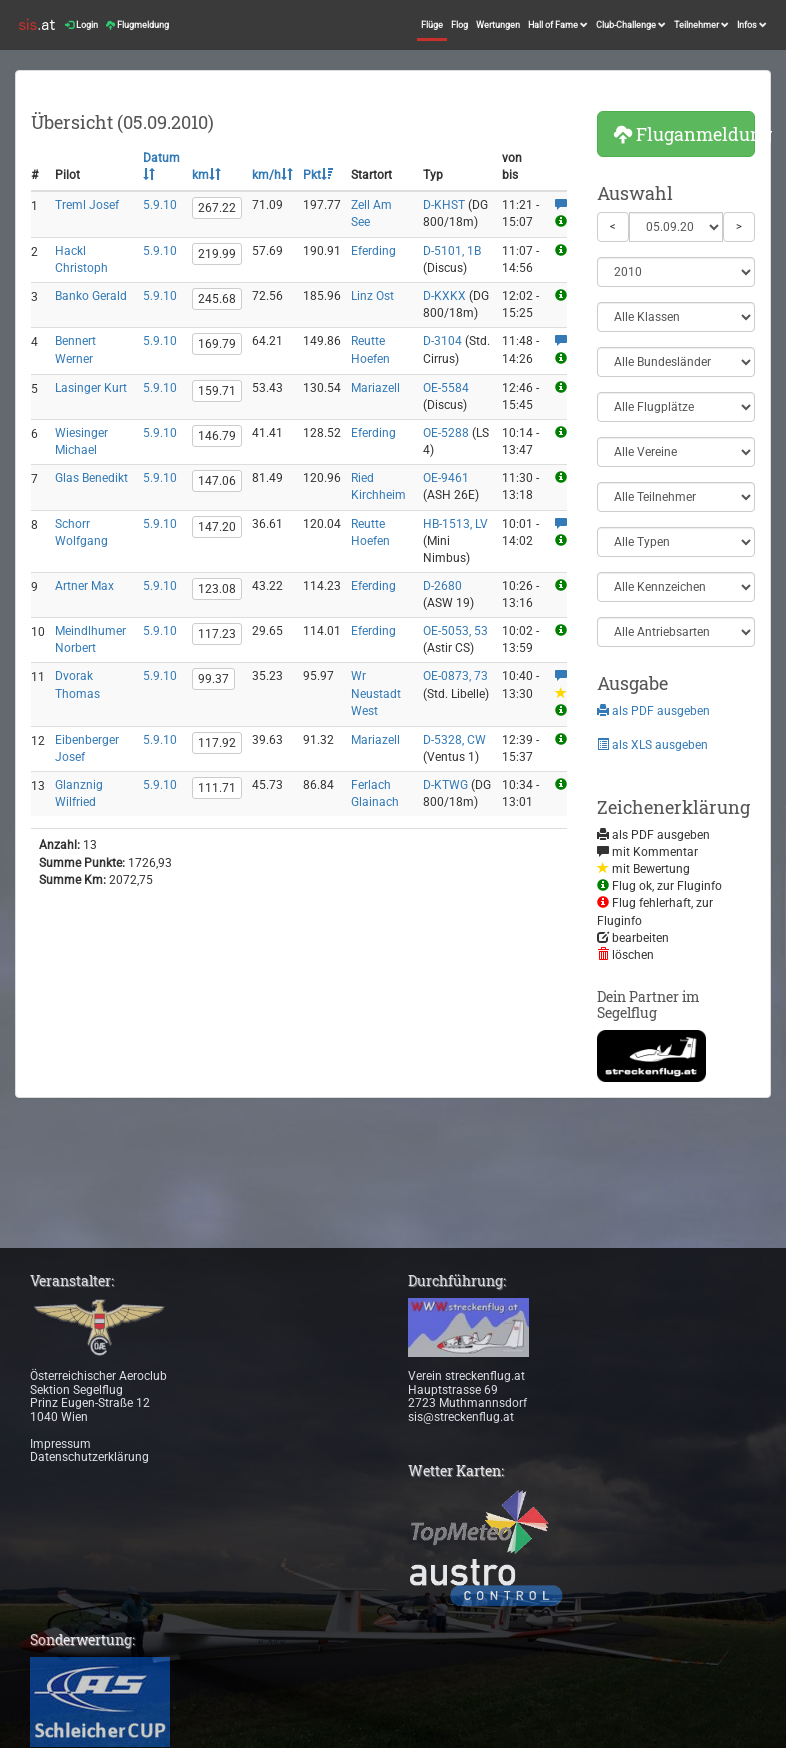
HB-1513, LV (455, 524)
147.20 (217, 527)
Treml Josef (87, 205)
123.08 (217, 589)
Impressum (60, 1444)
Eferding (373, 251)
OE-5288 (446, 433)
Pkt (318, 175)
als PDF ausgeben (653, 711)
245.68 (217, 299)
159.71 (217, 391)
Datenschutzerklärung (89, 1457)
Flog (459, 25)
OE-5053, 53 (455, 631)
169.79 (217, 344)
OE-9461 (446, 478)
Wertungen (498, 25)
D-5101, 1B (452, 251)
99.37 (213, 679)
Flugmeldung (137, 25)
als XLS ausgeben (652, 745)
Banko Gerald (91, 296)
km (206, 175)
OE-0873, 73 (455, 676)
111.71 (217, 788)
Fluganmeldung (685, 134)
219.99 (217, 254)
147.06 (217, 481)
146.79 (217, 436)
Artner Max (84, 586)
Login (81, 25)
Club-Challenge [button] (631, 25)
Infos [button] (752, 25)
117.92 (217, 743)
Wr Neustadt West (376, 693)
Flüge (432, 25)
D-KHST (444, 205)
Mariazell (375, 388)
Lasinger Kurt (91, 388)
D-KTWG (445, 785)
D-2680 (442, 586)
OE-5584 (446, 388)
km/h (272, 175)
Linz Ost (372, 296)
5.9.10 (160, 205)
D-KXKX (444, 296)
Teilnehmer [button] (701, 25)
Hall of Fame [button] (558, 25)
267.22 (217, 208)
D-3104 (442, 341)
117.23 (217, 634)
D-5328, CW (454, 740)
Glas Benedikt (91, 478)
